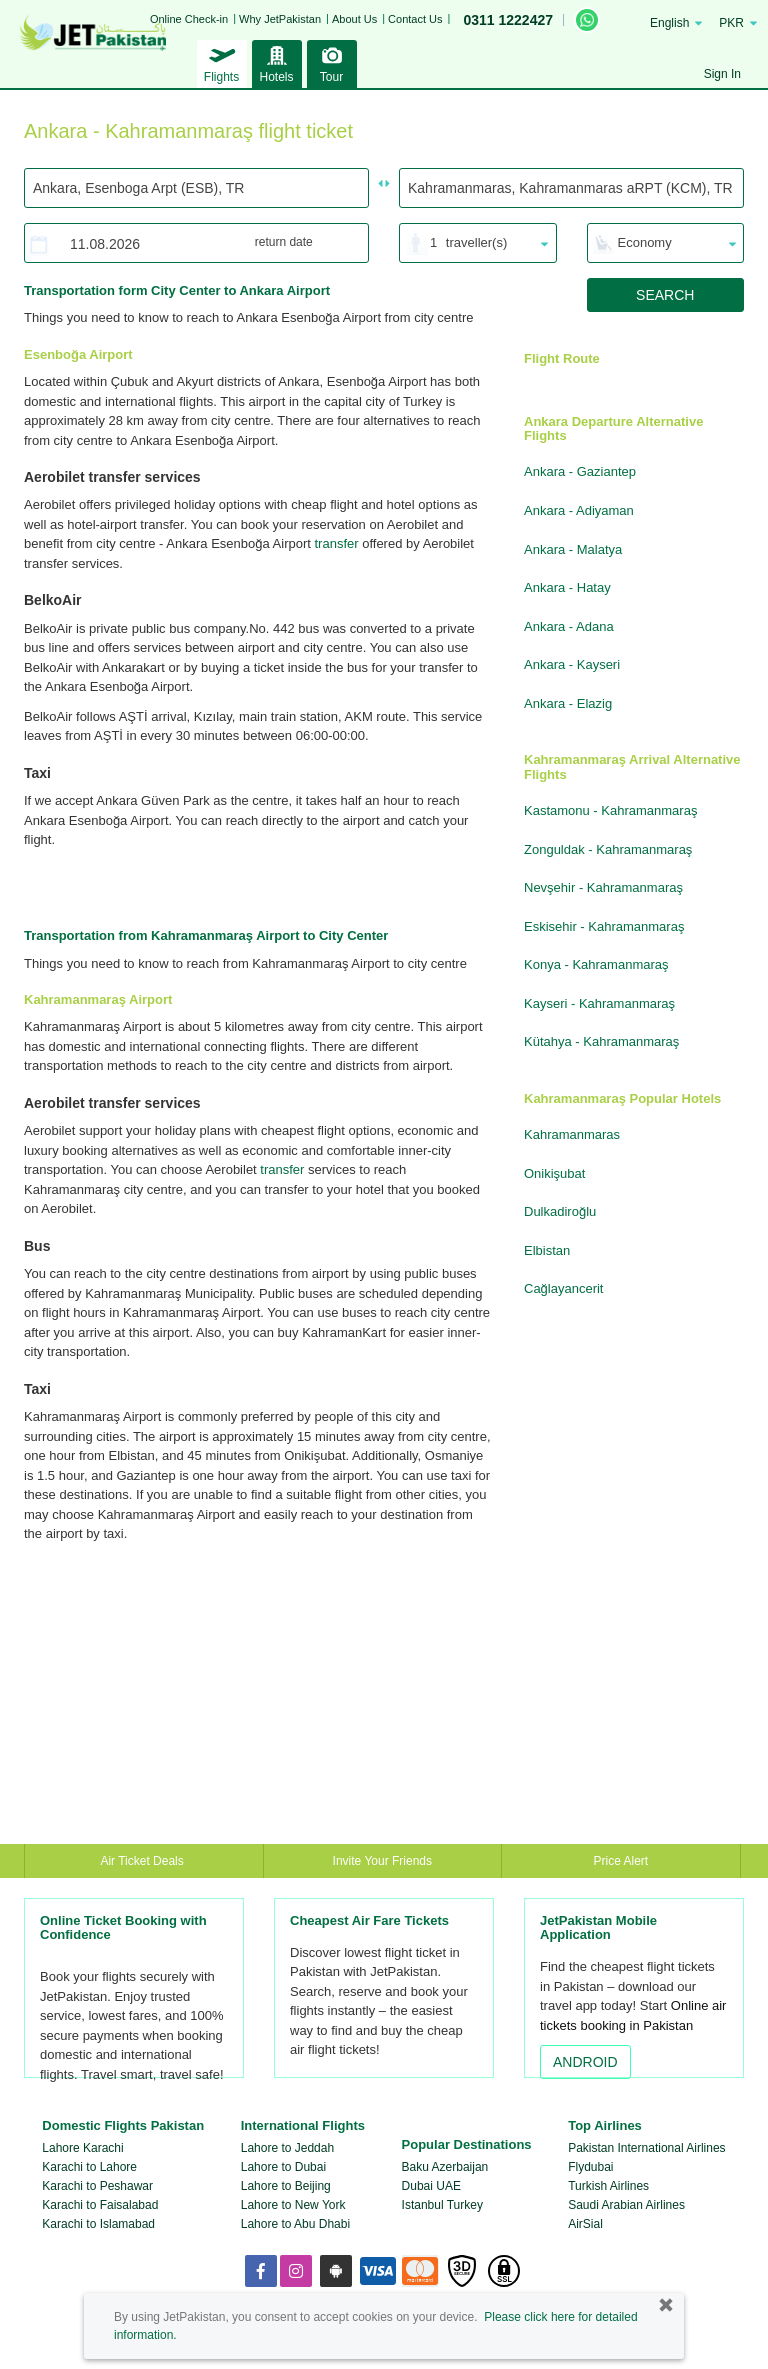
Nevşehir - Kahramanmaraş (603, 887)
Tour (332, 62)
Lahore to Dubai (283, 2167)
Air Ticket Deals (143, 1861)
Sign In (722, 74)
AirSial (585, 2224)
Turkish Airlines (608, 2186)
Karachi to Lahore (89, 2167)
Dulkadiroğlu (560, 1211)
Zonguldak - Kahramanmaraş (608, 849)
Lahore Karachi (82, 2148)
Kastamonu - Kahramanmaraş (610, 810)
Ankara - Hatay (567, 587)
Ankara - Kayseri (572, 664)
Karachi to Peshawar (97, 2186)
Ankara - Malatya (573, 549)
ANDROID (585, 2062)
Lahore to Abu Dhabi (295, 2224)
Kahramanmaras (572, 1134)
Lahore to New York (293, 2205)
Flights (222, 62)
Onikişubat (554, 1173)
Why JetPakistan (280, 19)
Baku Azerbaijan (445, 2167)
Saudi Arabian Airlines (626, 2205)
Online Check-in (189, 19)
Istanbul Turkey (442, 2205)
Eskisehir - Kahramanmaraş (604, 926)
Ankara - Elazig (568, 703)
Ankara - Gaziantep (580, 471)
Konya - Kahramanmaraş (596, 964)
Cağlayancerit (564, 1288)
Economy (645, 242)
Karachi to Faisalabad (100, 2205)
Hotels (277, 62)
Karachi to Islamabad (98, 2224)
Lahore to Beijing (286, 2186)
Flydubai (590, 2167)
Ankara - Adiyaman (579, 510)
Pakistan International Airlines (646, 2148)
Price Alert (621, 1861)
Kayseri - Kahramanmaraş (599, 1003)
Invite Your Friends (382, 1861)
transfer (336, 543)
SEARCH (665, 295)
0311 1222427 (508, 20)
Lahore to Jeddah (287, 2148)
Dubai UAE (431, 2186)
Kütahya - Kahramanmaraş (601, 1041)
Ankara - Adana (569, 626)
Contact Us (415, 19)
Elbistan (547, 1250)
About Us (354, 19)
